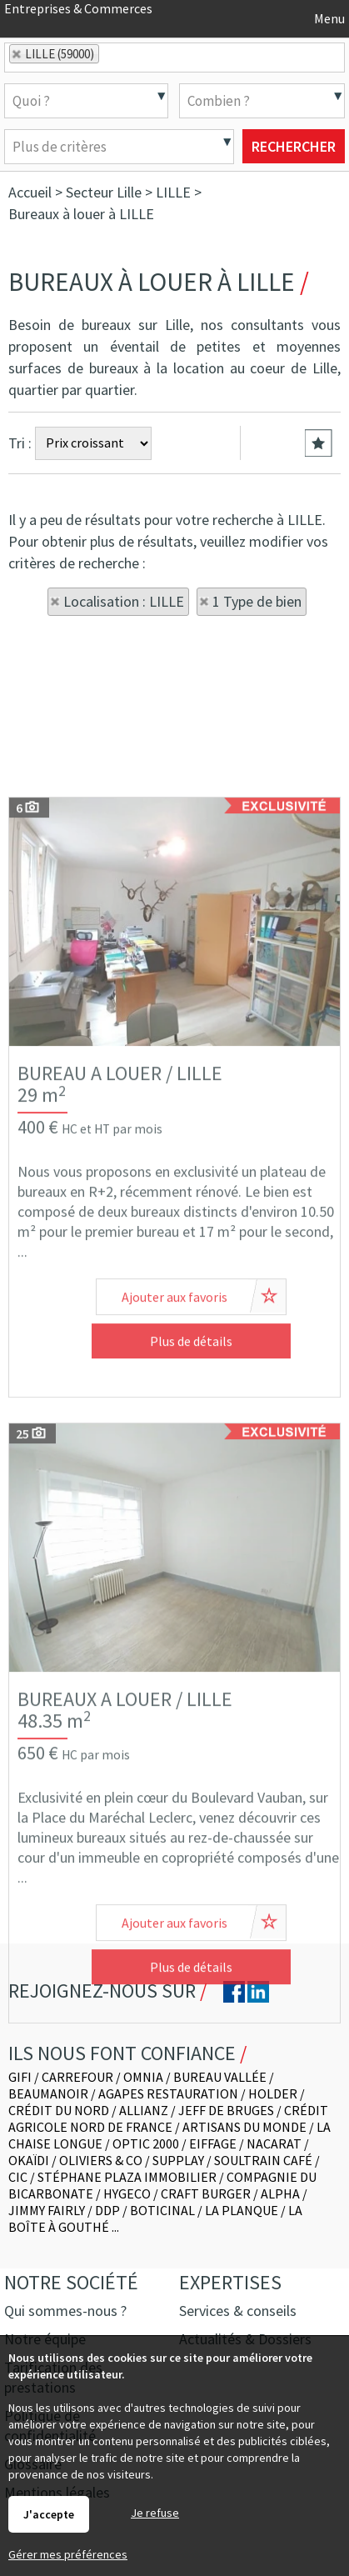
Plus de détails (191, 1570)
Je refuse (155, 2512)
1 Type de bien (257, 601)
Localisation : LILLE (123, 601)
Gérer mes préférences (67, 2554)
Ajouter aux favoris (174, 1526)
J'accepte (48, 2514)
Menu (328, 18)
